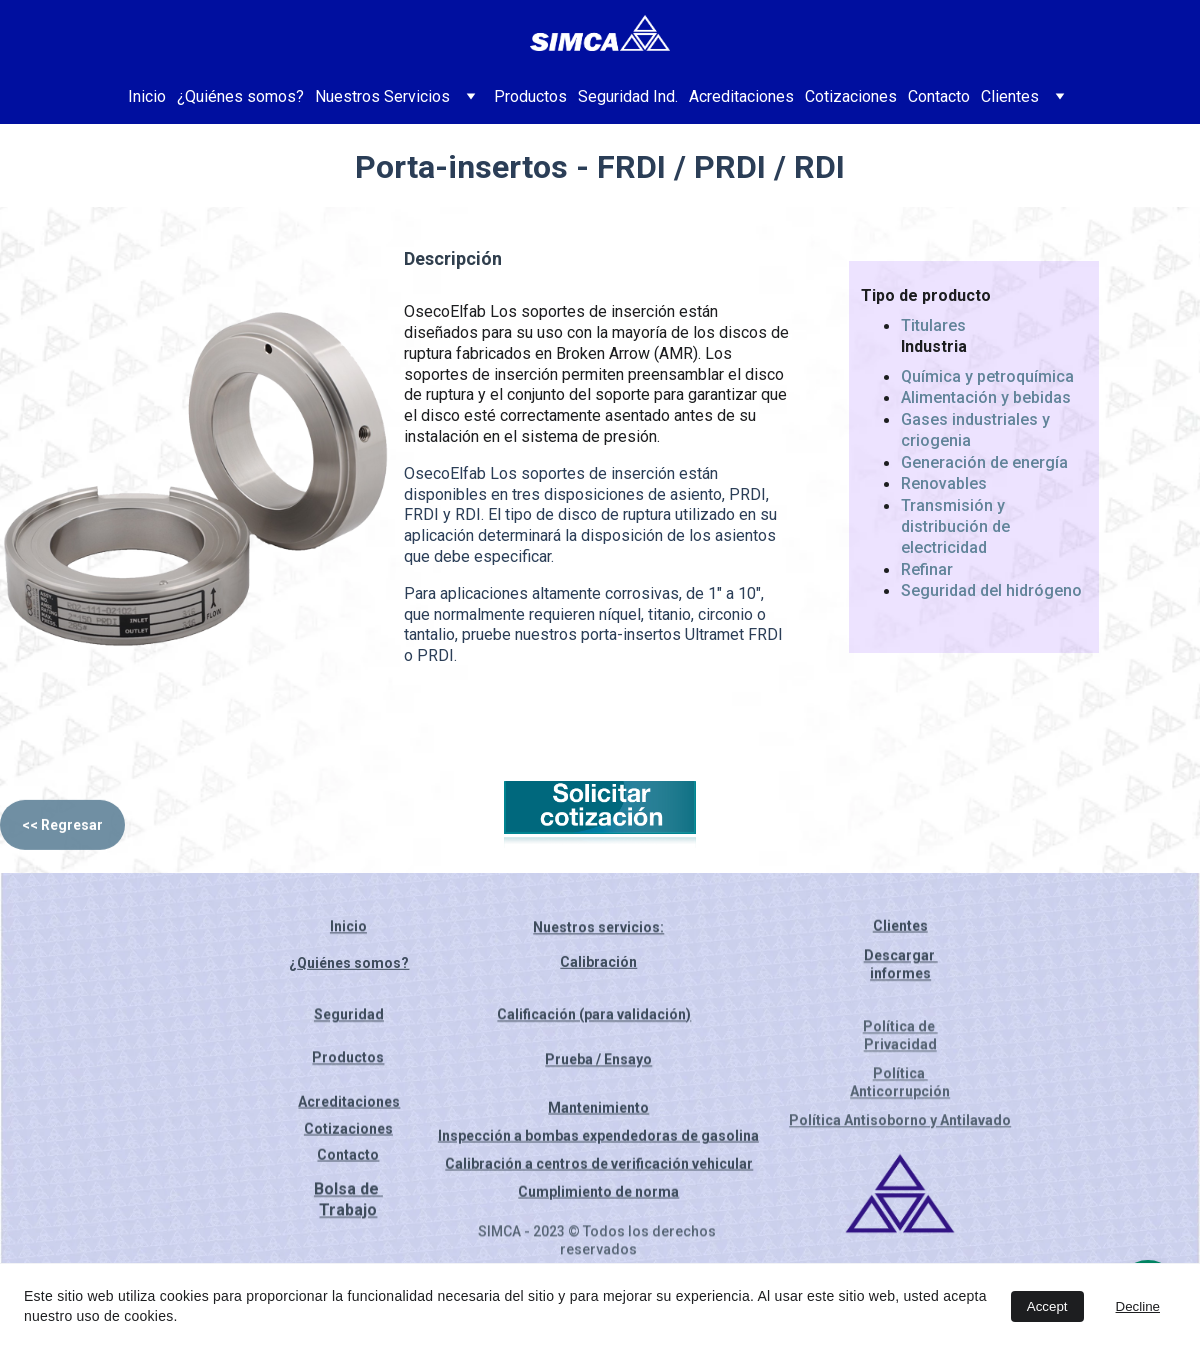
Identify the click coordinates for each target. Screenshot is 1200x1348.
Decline (1138, 1306)
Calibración (598, 966)
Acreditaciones (741, 96)
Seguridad (349, 1019)
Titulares (933, 327)
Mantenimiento (598, 1110)
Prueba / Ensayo (598, 1064)
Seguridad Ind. (628, 96)
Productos (530, 96)
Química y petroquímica (987, 378)
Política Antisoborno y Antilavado (900, 1122)
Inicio (147, 96)
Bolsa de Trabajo (348, 1205)
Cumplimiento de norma (598, 1194)
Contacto (939, 96)
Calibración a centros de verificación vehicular (599, 1166)
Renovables (944, 486)
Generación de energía (984, 464)
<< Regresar (62, 831)
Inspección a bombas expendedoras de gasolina (598, 1138)
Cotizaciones (851, 96)
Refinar (927, 571)
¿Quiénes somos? (240, 96)
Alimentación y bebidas (986, 399)
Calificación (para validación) (594, 1019)
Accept (1047, 1306)
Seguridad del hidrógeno (991, 593)
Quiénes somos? (353, 968)
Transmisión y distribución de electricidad (957, 528)
